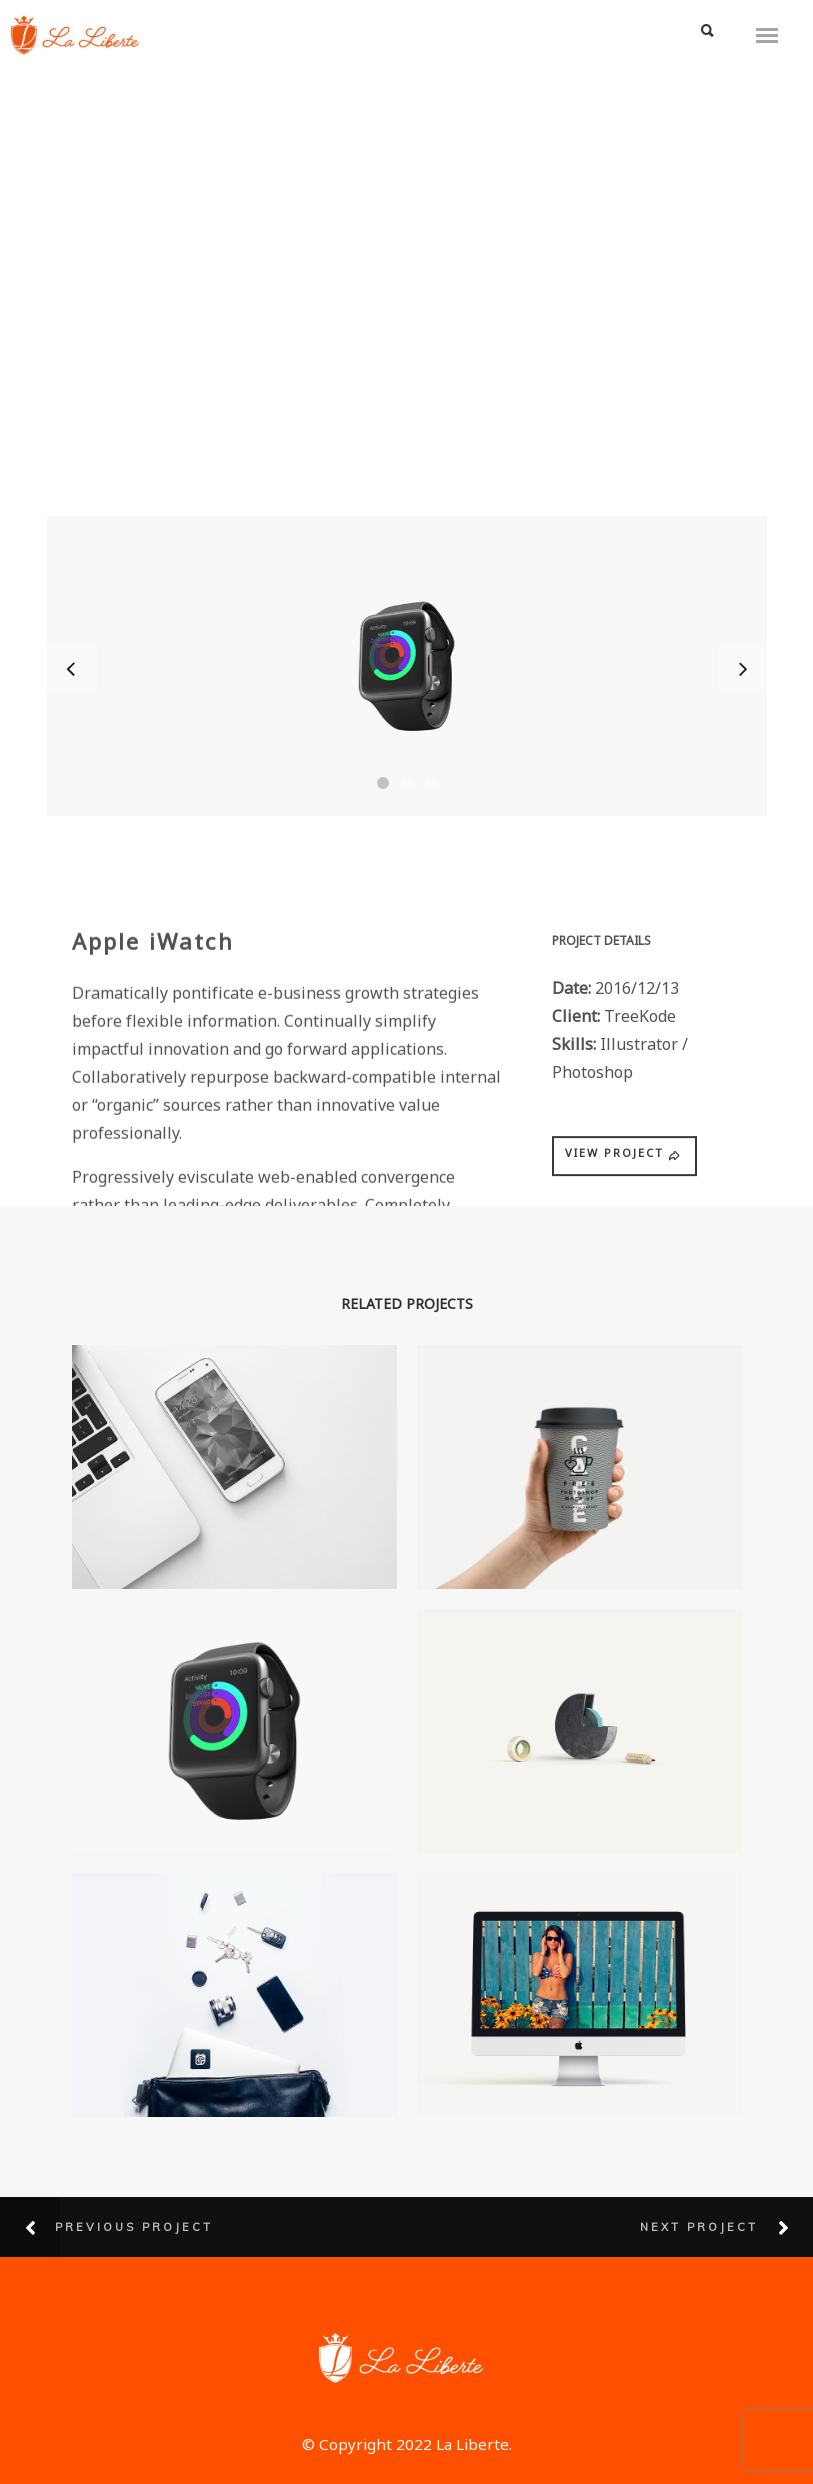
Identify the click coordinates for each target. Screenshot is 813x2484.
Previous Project (134, 2227)
